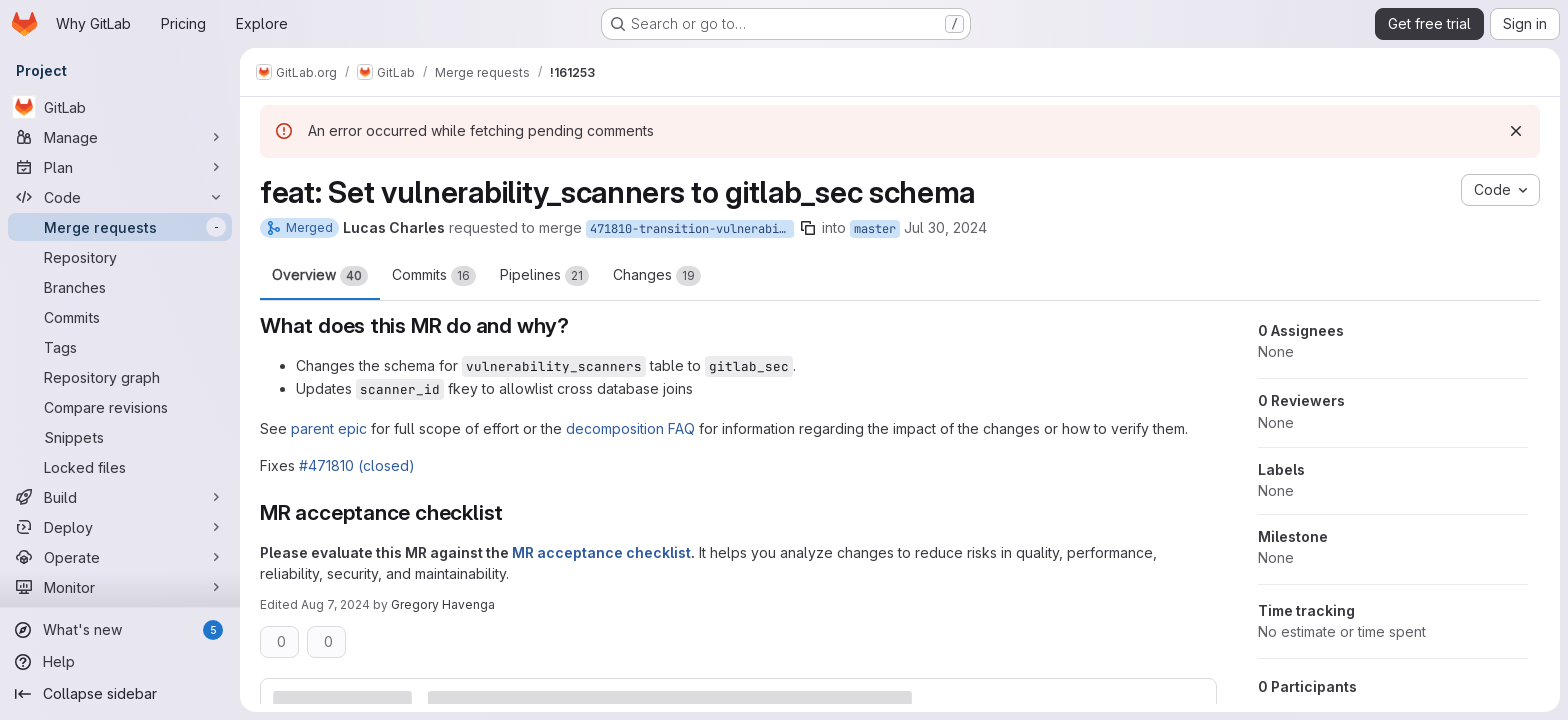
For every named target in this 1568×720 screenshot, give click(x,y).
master (875, 229)
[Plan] (120, 167)
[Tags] (120, 347)
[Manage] (120, 137)
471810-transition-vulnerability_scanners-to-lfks (692, 229)
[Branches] (120, 287)
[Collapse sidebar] (120, 694)
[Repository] (120, 257)
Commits (434, 276)
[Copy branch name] (808, 228)
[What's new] (120, 630)
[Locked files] (120, 467)
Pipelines (544, 276)
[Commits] (120, 317)
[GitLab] (120, 107)
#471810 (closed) (357, 465)
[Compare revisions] (120, 407)
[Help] (120, 662)
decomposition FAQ (630, 428)
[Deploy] (120, 527)
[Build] (120, 497)
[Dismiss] (1516, 131)
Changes (657, 276)
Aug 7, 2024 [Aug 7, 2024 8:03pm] (335, 604)
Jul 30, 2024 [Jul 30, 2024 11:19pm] (945, 227)
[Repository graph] (120, 377)
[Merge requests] (120, 227)
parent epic (329, 428)
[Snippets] (120, 437)
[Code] (120, 197)
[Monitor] (120, 587)
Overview (320, 276)
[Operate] (120, 557)
